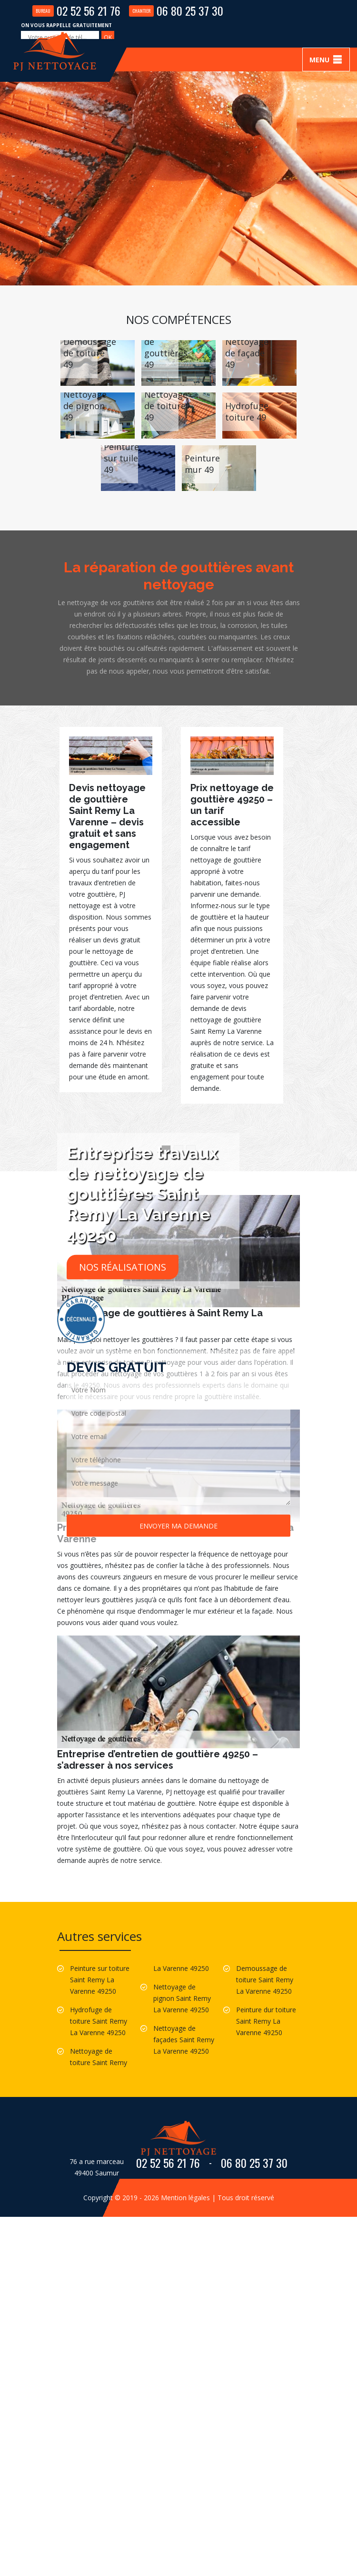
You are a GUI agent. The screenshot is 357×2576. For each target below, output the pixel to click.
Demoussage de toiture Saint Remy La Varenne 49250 (264, 1980)
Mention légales (185, 2197)
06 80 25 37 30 (176, 10)
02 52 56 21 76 (76, 10)
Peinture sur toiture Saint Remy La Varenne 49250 (99, 1980)
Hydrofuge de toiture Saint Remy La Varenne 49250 (98, 2021)
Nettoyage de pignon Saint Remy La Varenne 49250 (182, 1998)
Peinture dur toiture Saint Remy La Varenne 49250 (266, 2021)
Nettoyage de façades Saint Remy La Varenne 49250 (183, 2040)
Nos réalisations (122, 1266)
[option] (110, 909)
